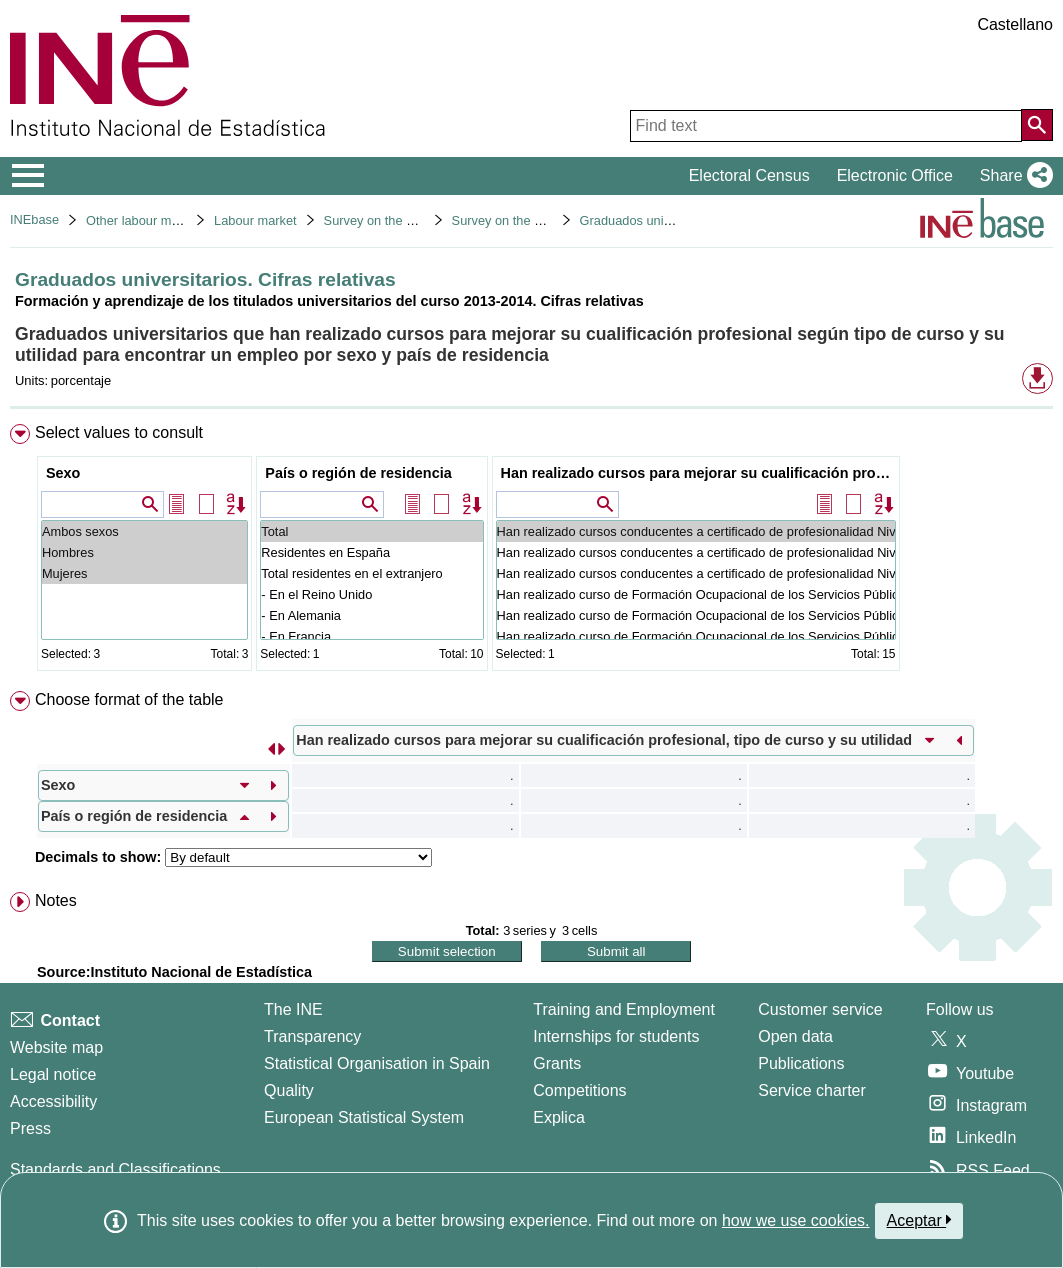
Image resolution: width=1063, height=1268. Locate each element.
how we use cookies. (796, 1220)
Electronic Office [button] (895, 175)
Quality (289, 1090)
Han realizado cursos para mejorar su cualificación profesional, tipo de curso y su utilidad (698, 473)
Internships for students (616, 1036)
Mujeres (144, 573)
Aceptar (919, 1220)
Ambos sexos (144, 531)
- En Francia (371, 636)
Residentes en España (371, 552)
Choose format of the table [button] (129, 699)
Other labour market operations (174, 220)
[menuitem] (531, 551)
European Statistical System (364, 1117)
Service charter (812, 1090)
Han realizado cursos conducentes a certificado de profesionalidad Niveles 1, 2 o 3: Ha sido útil (696, 552)
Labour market (255, 220)
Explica (559, 1117)
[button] (1012, 176)
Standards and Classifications (115, 1169)
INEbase (34, 219)
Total (371, 531)
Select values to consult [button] (119, 432)
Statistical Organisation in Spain (377, 1063)
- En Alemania (371, 615)
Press (30, 1128)
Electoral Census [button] (749, 175)
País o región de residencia (358, 473)
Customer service (820, 1009)
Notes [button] (56, 900)
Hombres (144, 552)
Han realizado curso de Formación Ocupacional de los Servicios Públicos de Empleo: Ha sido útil (696, 615)
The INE (293, 1009)
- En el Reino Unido (371, 594)
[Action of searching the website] (1037, 125)
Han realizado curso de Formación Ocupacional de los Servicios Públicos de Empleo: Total (696, 594)
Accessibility (53, 1101)
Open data (795, 1036)
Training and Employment (624, 1009)
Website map (56, 1047)
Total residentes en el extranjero (371, 573)
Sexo (63, 473)
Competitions (579, 1090)
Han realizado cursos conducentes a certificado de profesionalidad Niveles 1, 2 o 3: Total (696, 531)
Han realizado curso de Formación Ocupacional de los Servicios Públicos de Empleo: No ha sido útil (696, 636)
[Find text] (826, 126)
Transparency (312, 1036)
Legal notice (53, 1074)
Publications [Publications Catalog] (801, 1063)
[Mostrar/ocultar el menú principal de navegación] (28, 176)
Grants (557, 1063)
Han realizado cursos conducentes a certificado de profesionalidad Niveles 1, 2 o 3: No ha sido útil (696, 573)
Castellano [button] (1015, 24)
